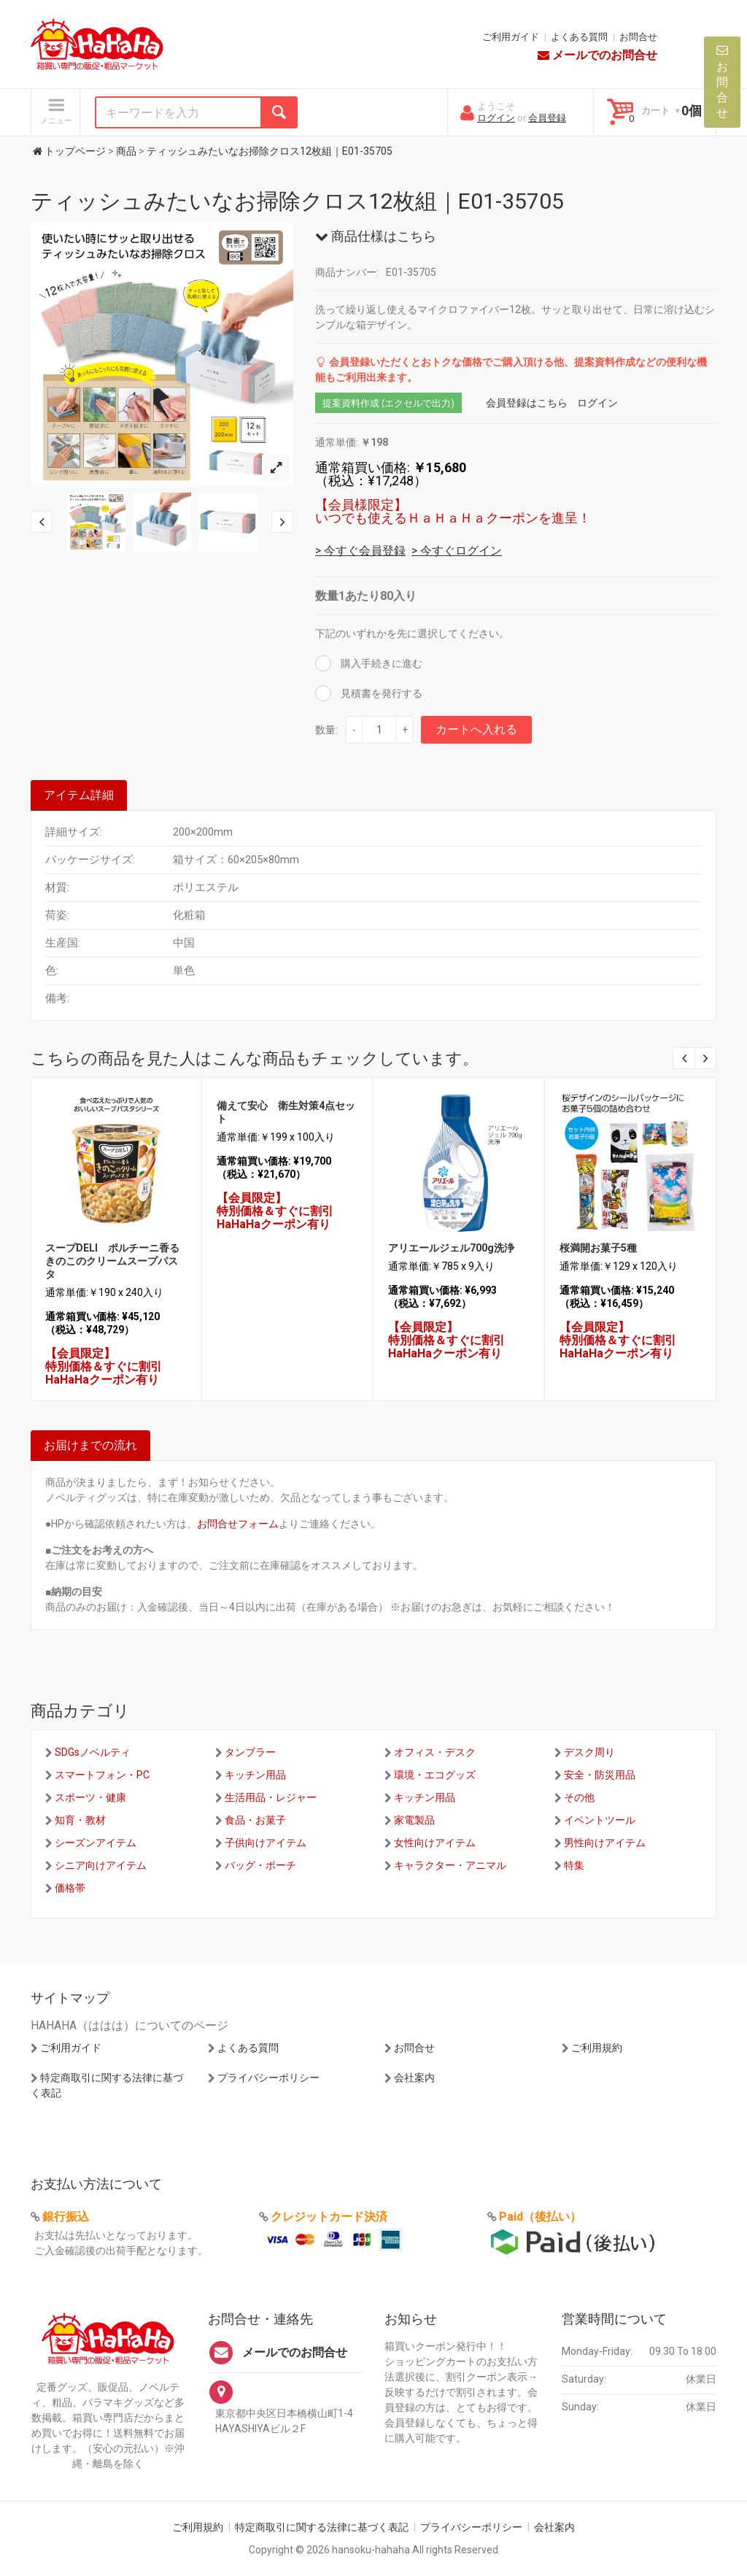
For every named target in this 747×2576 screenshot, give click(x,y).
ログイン (496, 117)
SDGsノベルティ (93, 1752)
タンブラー (250, 1752)
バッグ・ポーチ (260, 1865)
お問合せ (638, 36)
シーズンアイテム (95, 1842)
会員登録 (547, 117)
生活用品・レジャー (271, 1797)
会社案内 (414, 2077)
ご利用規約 (596, 2048)
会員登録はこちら (527, 403)
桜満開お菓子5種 (598, 1248)
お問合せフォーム (238, 1524)
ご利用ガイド (510, 36)
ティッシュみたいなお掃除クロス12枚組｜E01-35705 (297, 201)
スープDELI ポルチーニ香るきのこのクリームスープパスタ (112, 1261)
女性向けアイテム (435, 1842)
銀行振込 (65, 2217)
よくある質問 (579, 36)
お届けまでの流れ (90, 1445)
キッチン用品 (255, 1775)
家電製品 (414, 1820)
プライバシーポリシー (268, 2077)
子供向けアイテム (265, 1842)
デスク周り (589, 1752)
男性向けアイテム (605, 1842)
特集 (574, 1865)
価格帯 (70, 1888)
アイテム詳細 (79, 795)
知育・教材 (80, 1820)
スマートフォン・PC (102, 1775)
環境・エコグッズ (435, 1775)
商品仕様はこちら (375, 236)
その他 (579, 1797)
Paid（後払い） (540, 2217)
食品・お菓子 (255, 1820)
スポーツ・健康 (90, 1797)
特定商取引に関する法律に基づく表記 (322, 2527)
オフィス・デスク (435, 1752)
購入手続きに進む (380, 663)
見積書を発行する (380, 693)
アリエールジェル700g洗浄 (451, 1248)
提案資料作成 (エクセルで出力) (388, 403)
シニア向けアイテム (101, 1865)
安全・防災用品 (599, 1775)
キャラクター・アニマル (450, 1865)
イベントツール (599, 1820)
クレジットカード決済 (329, 2217)
